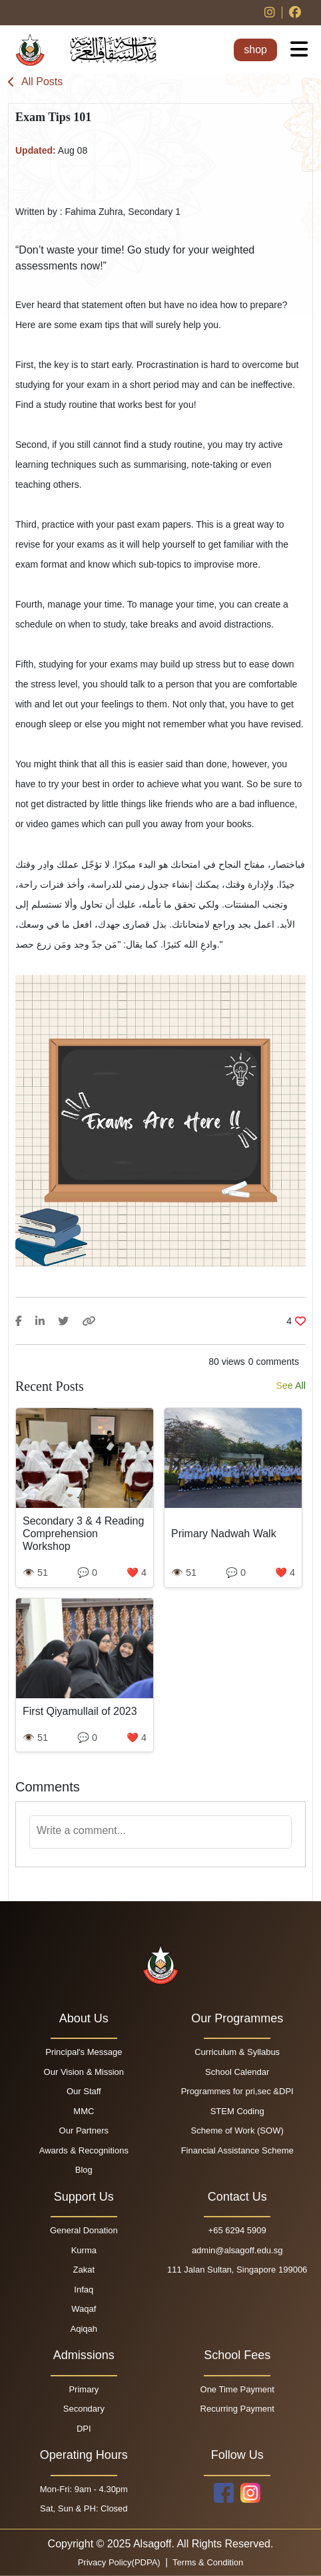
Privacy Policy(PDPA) (120, 2562)
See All (291, 1385)
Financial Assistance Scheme (237, 2150)
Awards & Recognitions (84, 2150)
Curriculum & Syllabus (237, 2052)
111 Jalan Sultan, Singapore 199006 (237, 2270)
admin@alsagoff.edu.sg (237, 2250)
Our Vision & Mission (84, 2072)
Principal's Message (83, 2052)
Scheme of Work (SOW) (237, 2130)
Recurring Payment (237, 2409)
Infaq (83, 2290)
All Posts (35, 81)
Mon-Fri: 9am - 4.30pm (84, 2489)
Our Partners (84, 2130)
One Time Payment (237, 2389)
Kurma (84, 2250)
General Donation (84, 2230)
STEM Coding (237, 2111)
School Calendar (237, 2072)
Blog (84, 2170)
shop (255, 49)
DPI (84, 2429)
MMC (83, 2111)
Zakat (84, 2270)
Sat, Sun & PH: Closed (84, 2508)
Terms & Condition (207, 2562)
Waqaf (83, 2309)
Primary (84, 2389)
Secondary (84, 2409)
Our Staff (84, 2091)
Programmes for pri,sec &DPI (237, 2091)
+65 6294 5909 (237, 2230)
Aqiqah (84, 2329)
